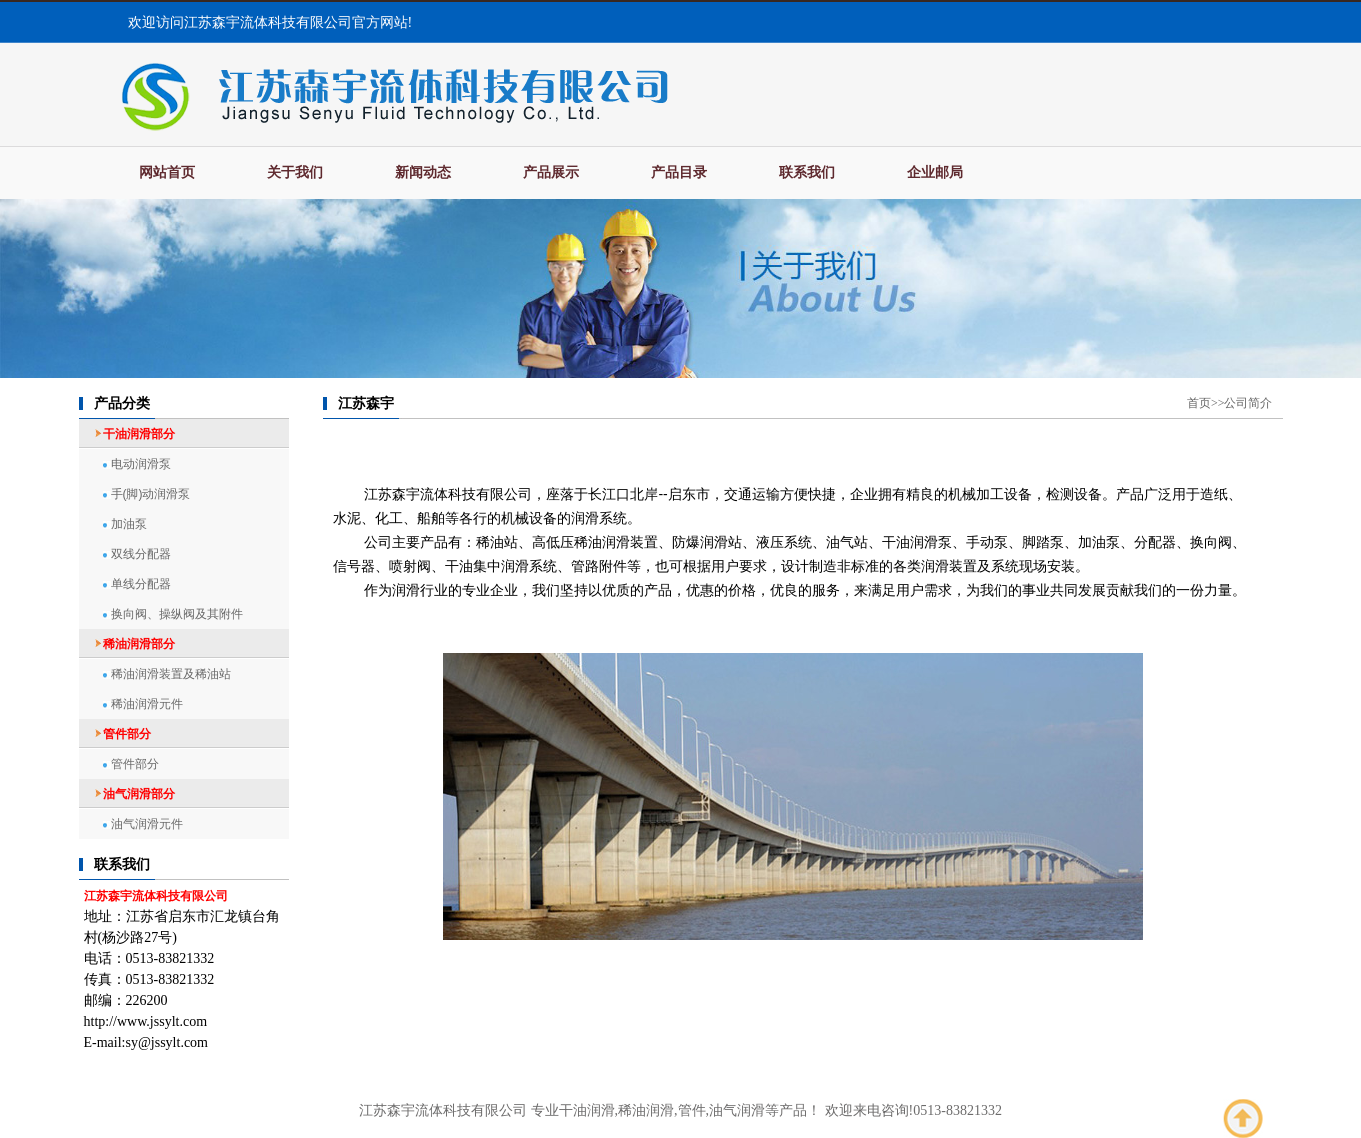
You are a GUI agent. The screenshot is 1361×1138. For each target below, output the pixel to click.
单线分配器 (141, 584)
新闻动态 (423, 172)
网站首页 (167, 172)
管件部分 (135, 764)
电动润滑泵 (141, 464)
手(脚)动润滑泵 (151, 494)
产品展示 (551, 172)
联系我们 (807, 172)
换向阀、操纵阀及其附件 (177, 614)
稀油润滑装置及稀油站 (171, 674)
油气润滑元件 (147, 824)
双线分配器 (141, 554)
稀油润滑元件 (147, 704)
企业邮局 (935, 172)
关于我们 (295, 172)
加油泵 (129, 524)
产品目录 (679, 172)
